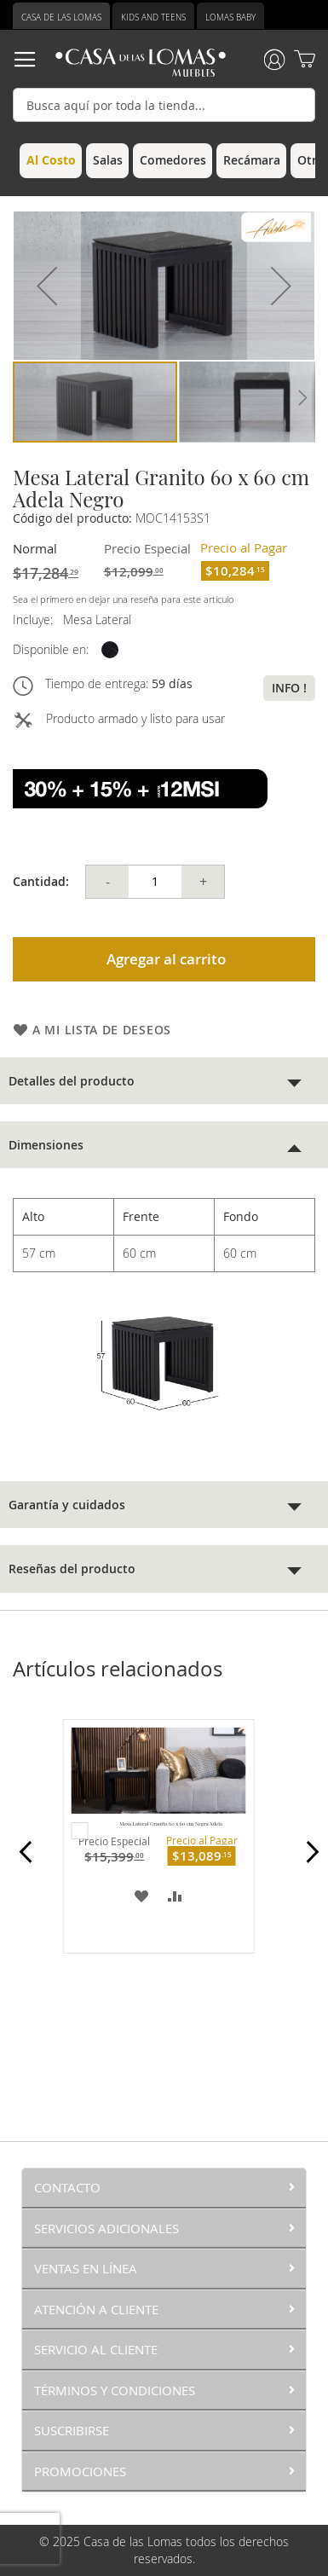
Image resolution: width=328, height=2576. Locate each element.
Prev (20, 1861)
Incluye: (36, 619)
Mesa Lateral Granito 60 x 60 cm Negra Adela (170, 1824)
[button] (47, 285)
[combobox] (164, 105)
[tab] (164, 1080)
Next (307, 1861)
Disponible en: (51, 649)
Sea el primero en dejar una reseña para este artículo (123, 599)
